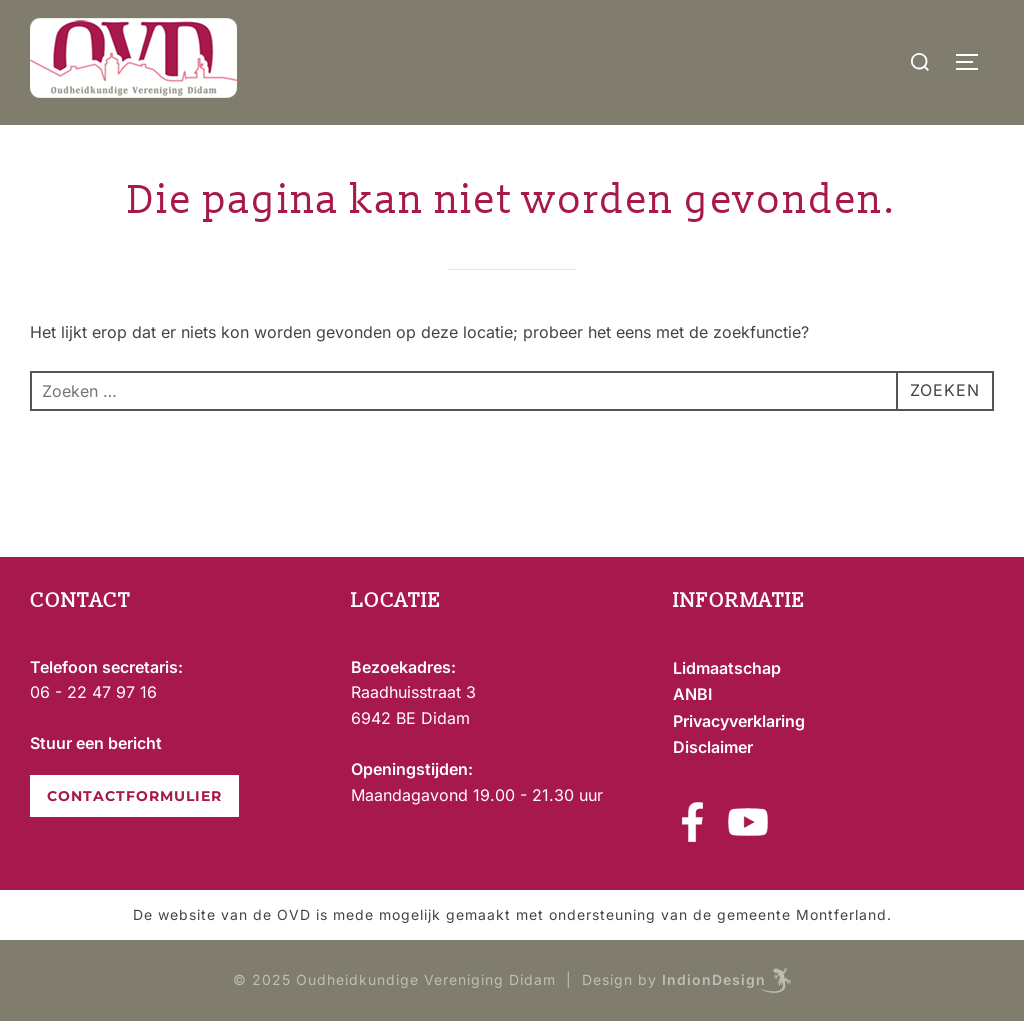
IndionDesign (714, 979)
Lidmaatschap (727, 668)
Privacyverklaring (739, 721)
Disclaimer (713, 747)
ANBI (692, 694)
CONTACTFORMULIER (134, 796)
